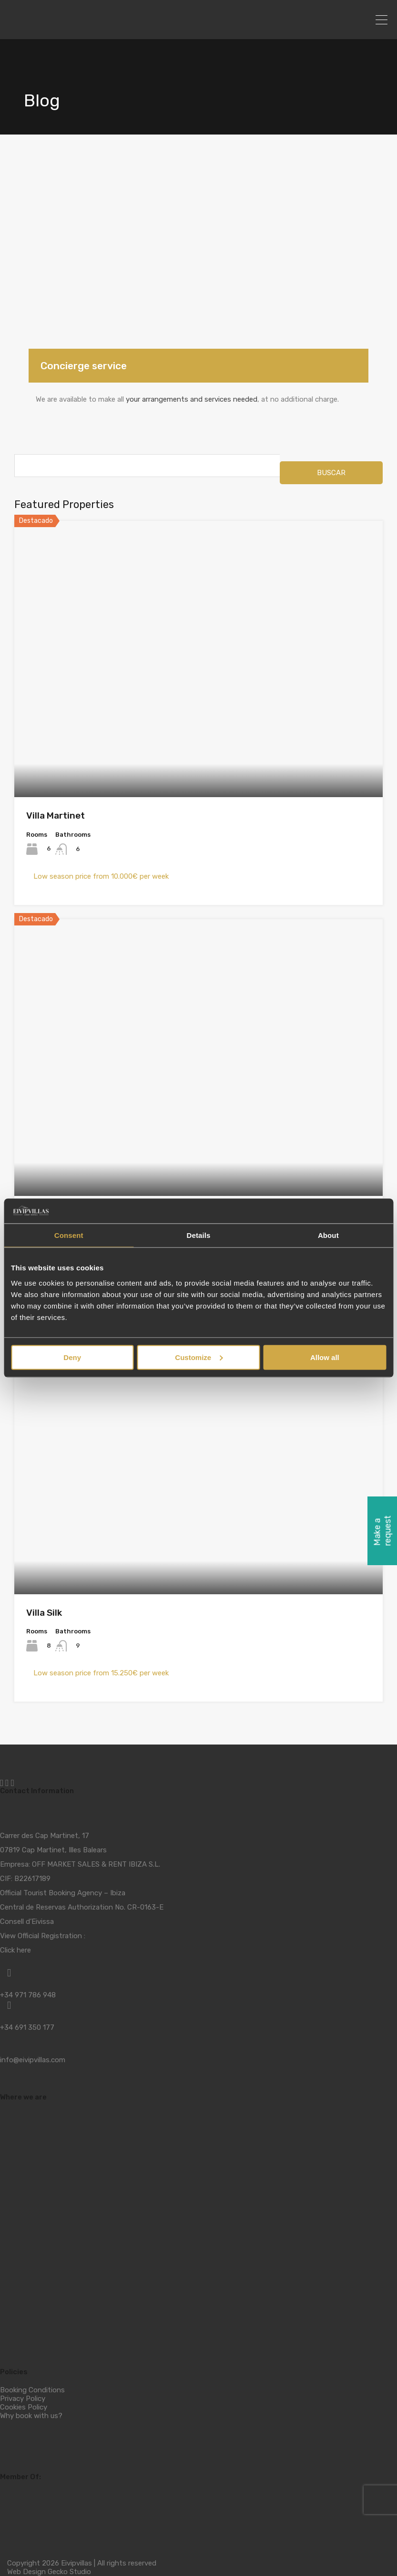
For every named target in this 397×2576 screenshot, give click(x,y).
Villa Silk (44, 1612)
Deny (72, 1357)
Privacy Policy (22, 2398)
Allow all (324, 1357)
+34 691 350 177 (27, 2027)
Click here (15, 1950)
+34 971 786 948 (28, 1995)
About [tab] (328, 1235)
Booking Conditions (32, 2390)
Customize (199, 1357)
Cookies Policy (23, 2407)
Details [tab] (199, 1235)
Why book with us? (31, 2415)
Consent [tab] (68, 1235)
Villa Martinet (55, 815)
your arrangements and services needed (191, 399)
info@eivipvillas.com (32, 2060)
